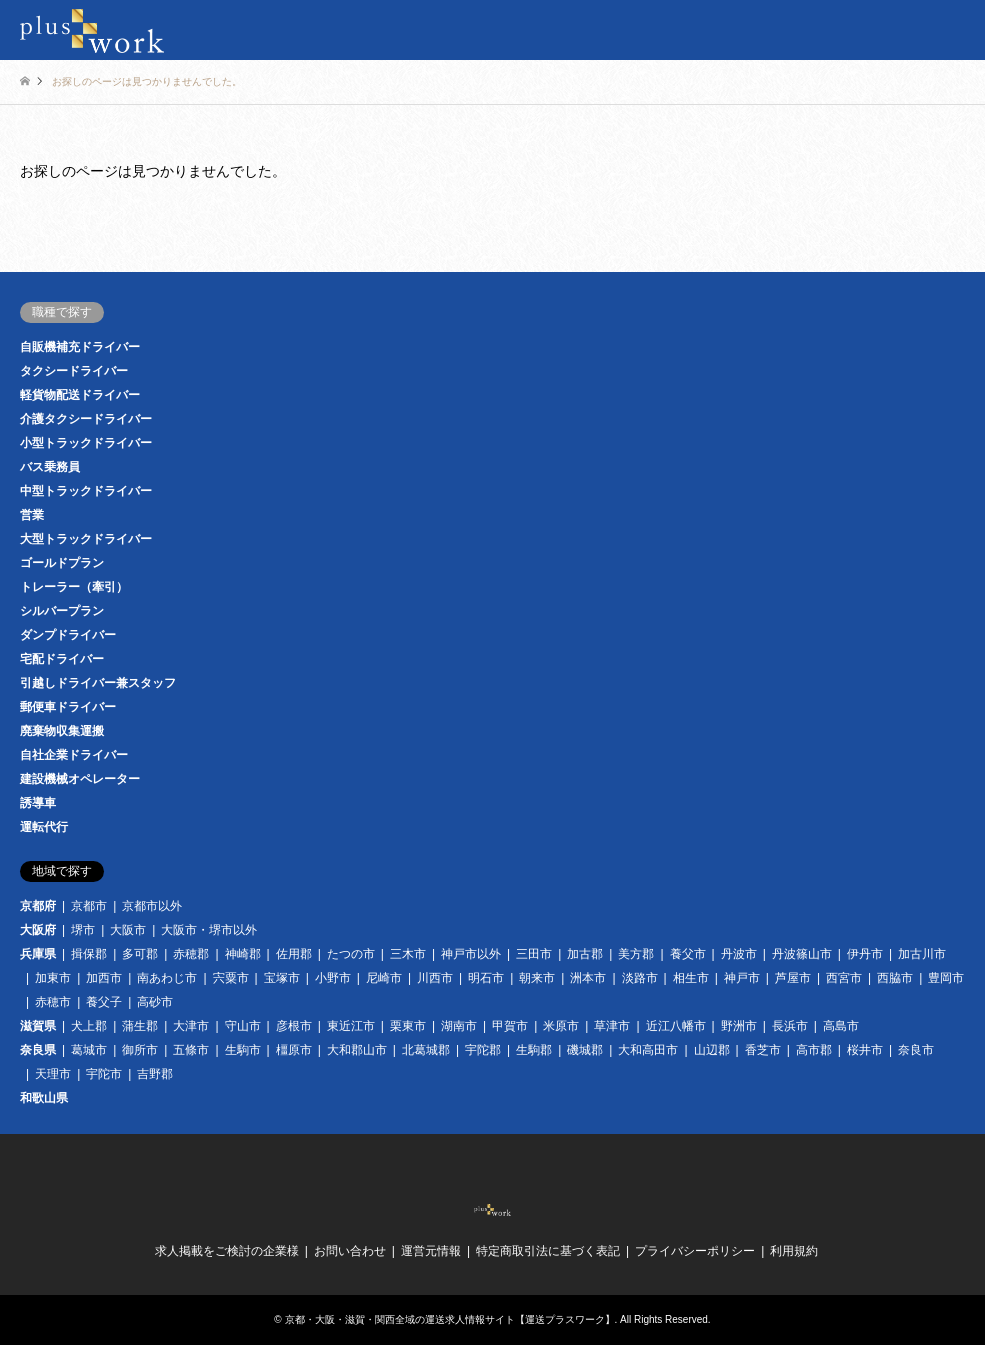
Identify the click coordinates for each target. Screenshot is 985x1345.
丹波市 (739, 954)
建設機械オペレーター (80, 779)
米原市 (561, 1026)
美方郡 (636, 954)
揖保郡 (89, 954)
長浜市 (790, 1026)
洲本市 (588, 978)
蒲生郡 (140, 1026)
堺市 (83, 930)
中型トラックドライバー (86, 491)
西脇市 (895, 978)
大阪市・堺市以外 (209, 930)
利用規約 (794, 1251)
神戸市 (742, 978)
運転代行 (44, 827)
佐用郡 (294, 954)
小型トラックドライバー (86, 443)
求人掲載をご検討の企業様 (227, 1251)
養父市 (688, 954)
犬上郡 (89, 1026)
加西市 (104, 978)
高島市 (841, 1026)
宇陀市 (104, 1074)
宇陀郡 (483, 1050)
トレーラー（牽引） (74, 587)
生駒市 (243, 1050)
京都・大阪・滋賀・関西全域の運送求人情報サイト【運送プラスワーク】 (450, 1319)
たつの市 (351, 954)
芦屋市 (793, 978)
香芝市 (763, 1050)
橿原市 (294, 1050)
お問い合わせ (350, 1251)
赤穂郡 (191, 954)
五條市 (191, 1050)
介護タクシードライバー (86, 419)
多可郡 (140, 954)
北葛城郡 (426, 1050)
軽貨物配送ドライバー (80, 395)
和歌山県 (44, 1098)
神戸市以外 (471, 954)
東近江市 (351, 1026)
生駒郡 (534, 1050)
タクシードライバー (74, 371)
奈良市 (916, 1050)
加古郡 (585, 954)
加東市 (53, 978)
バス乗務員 (50, 467)
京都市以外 (152, 906)
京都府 (38, 906)
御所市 (140, 1050)
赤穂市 (53, 1002)
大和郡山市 (357, 1050)
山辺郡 (712, 1050)
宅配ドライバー (62, 659)
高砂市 (155, 1002)
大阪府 (38, 930)
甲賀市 (510, 1026)
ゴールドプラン (62, 563)
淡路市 (640, 978)
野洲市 (739, 1026)
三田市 (534, 954)
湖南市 (459, 1026)
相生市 (691, 978)
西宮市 (844, 978)
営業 (32, 515)
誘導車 (38, 803)
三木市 (408, 954)
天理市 (53, 1074)
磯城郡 (585, 1050)
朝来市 (537, 978)
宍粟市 (231, 978)
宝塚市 (282, 978)
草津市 (612, 1026)
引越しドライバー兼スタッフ (98, 683)
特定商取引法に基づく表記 (548, 1251)
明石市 (486, 978)
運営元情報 (431, 1251)
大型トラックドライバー (86, 539)
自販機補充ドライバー (80, 347)
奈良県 (38, 1050)
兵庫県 (38, 954)
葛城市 (89, 1050)
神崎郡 (243, 954)
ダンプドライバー (68, 635)
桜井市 (865, 1050)
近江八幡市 (676, 1026)
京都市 (89, 906)
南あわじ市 (167, 978)
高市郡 (814, 1050)
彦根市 (294, 1026)
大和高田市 (648, 1050)
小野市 (333, 978)
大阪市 (128, 930)
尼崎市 (384, 978)
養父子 (104, 1002)
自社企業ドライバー (74, 755)
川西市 (435, 978)
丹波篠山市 (802, 954)
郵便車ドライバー (68, 707)
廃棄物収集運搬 (62, 731)
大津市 (191, 1026)
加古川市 (922, 954)
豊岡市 (946, 978)
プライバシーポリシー (695, 1251)
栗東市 (408, 1026)
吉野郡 (155, 1074)
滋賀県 (38, 1026)
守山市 (243, 1026)
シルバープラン (62, 611)
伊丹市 (865, 954)
